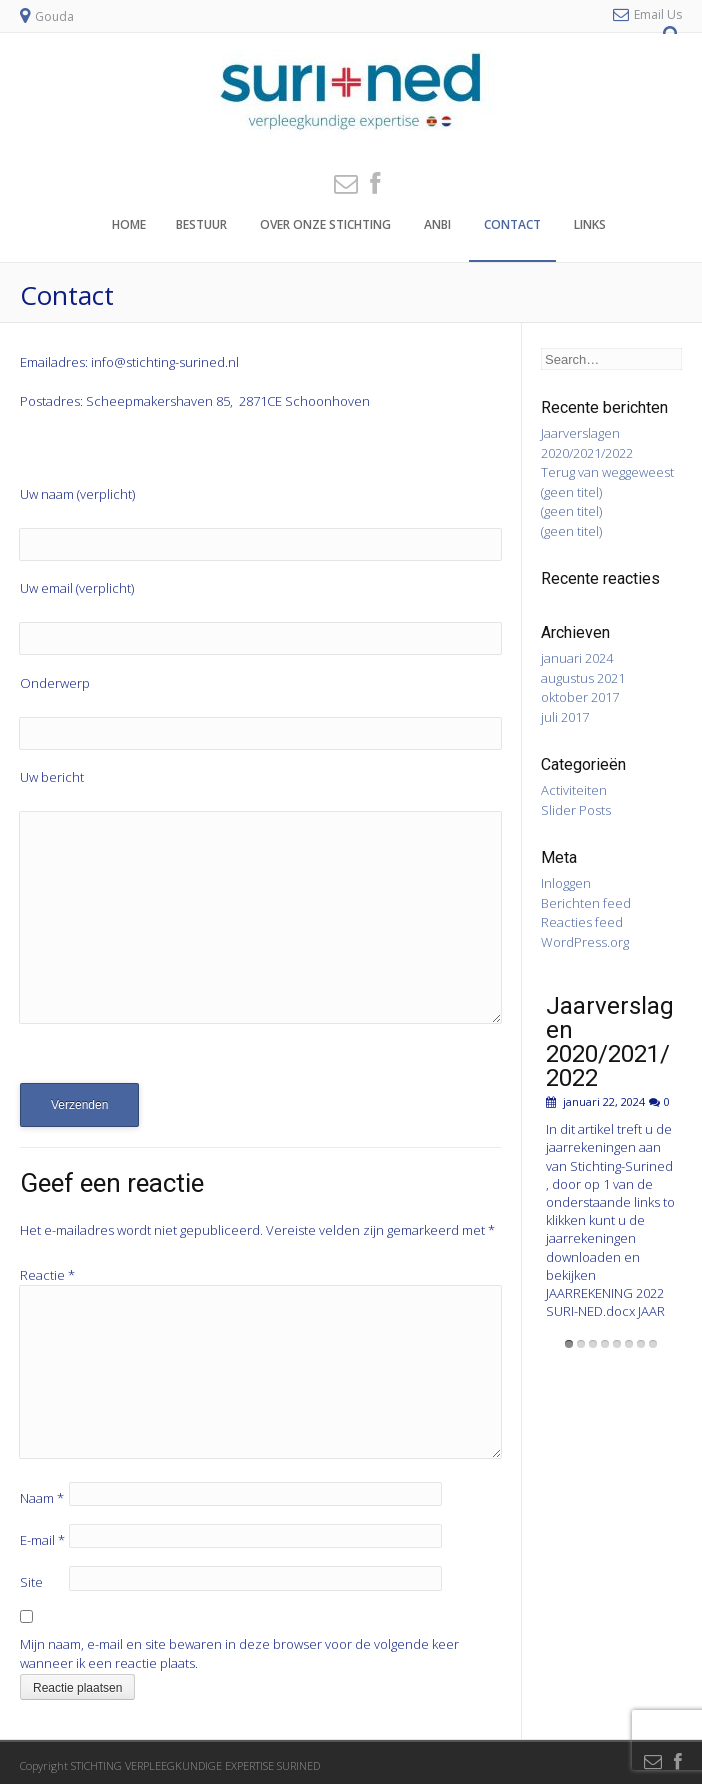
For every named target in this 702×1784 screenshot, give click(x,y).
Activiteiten (574, 790)
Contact (512, 224)
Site (31, 1582)
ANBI (437, 224)
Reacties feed (582, 922)
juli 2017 (565, 717)
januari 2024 (577, 658)
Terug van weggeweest (607, 472)
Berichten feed (586, 903)
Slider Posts (576, 810)
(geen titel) (571, 492)
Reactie (47, 1275)
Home (129, 224)
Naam (42, 1498)
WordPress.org (585, 942)
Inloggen (566, 883)
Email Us (658, 14)
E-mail (42, 1540)
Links (590, 224)
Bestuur (201, 224)
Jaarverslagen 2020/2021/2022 (587, 443)
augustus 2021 (583, 678)
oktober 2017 (580, 697)
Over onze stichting (325, 224)
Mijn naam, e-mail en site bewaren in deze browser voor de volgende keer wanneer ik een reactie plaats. (239, 1654)
